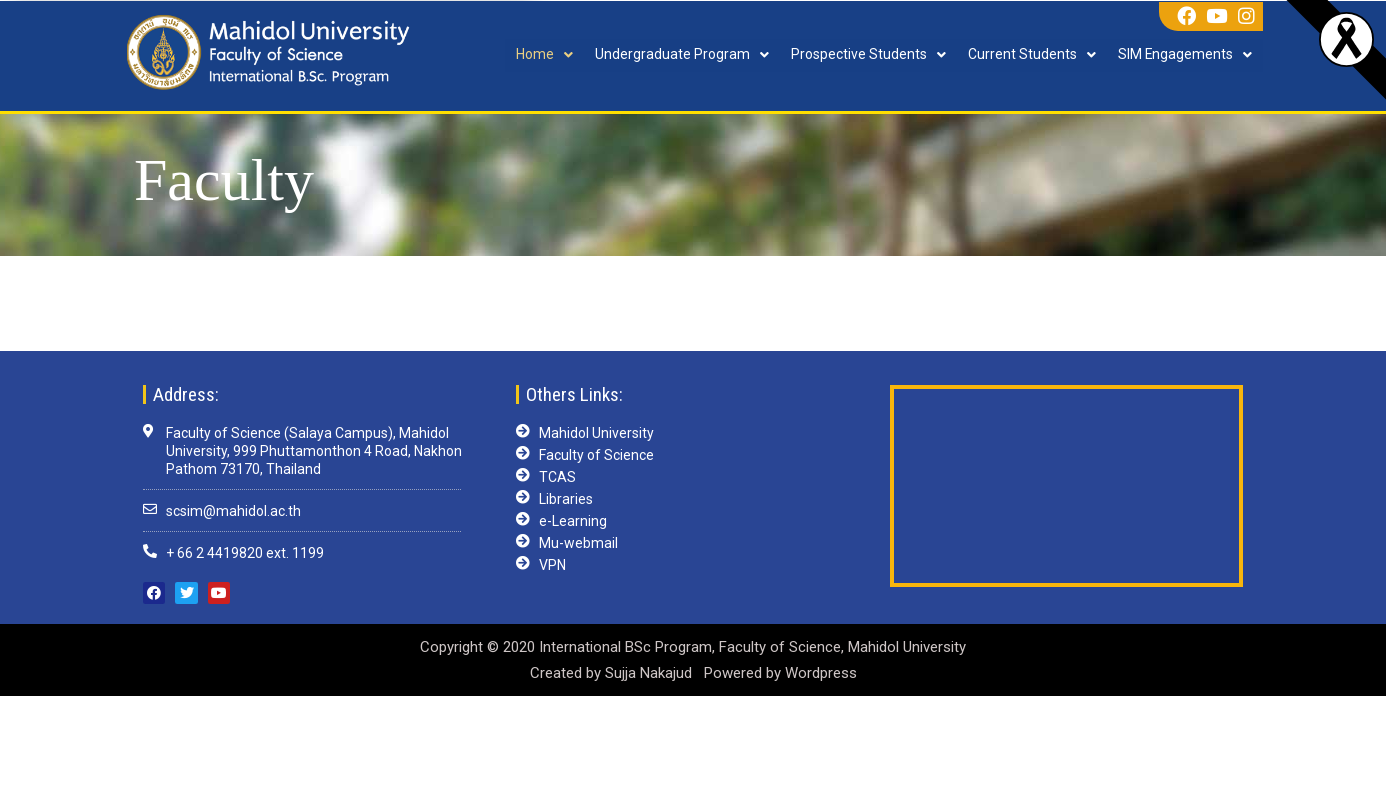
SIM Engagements (1184, 55)
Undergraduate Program (681, 55)
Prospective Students (867, 55)
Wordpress (821, 673)
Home (543, 55)
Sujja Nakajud (650, 673)
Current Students (1031, 55)
